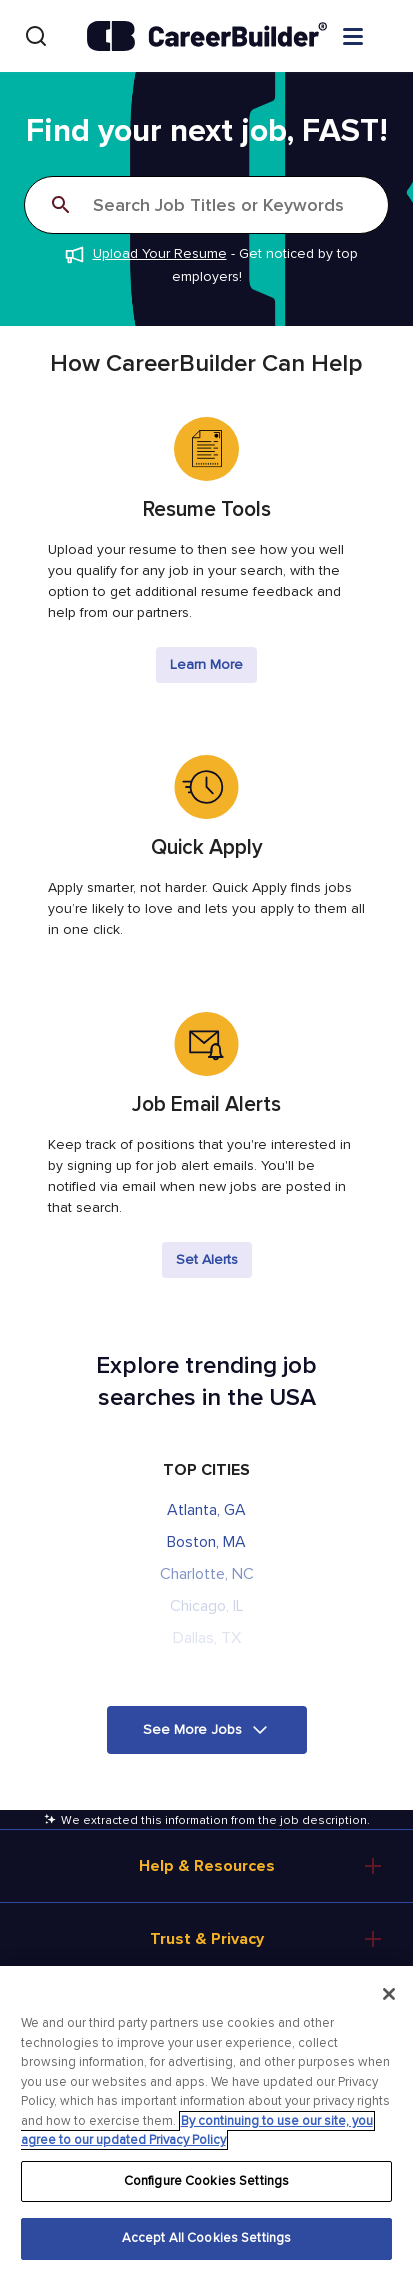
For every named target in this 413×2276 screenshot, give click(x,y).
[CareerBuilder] (207, 36)
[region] (206, 2121)
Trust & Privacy (207, 1939)
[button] (207, 1730)
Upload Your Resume (160, 253)
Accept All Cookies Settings (207, 2238)
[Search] (36, 36)
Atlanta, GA (206, 1510)
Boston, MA (206, 1542)
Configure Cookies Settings (206, 2181)
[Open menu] (373, 35)
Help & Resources (207, 1866)
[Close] (389, 1994)
